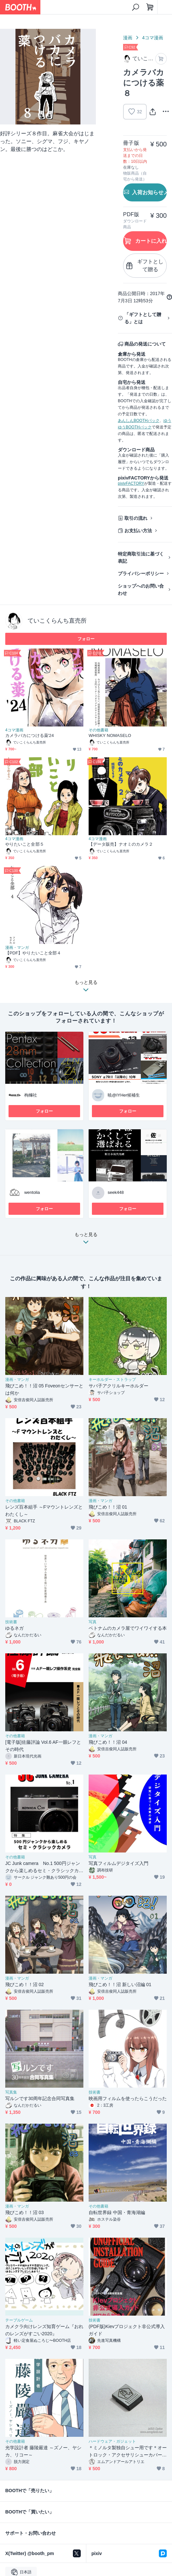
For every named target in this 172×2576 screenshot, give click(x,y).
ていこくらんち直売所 (57, 620)
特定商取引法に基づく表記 (141, 557)
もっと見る (86, 1240)
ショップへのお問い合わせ (141, 589)
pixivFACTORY (131, 483)
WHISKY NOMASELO (110, 735)
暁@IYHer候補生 (124, 1095)
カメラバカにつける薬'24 (29, 735)
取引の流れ (135, 518)
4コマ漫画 (152, 37)
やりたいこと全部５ (24, 844)
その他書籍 (98, 730)
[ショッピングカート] (150, 7)
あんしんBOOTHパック (138, 420)
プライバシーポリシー (141, 573)
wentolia (32, 1192)
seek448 (116, 1192)
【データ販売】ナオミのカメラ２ (121, 844)
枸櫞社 (30, 1095)
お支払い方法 (138, 530)
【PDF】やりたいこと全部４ (33, 952)
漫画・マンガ (17, 948)
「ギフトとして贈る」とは (142, 318)
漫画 (127, 37)
